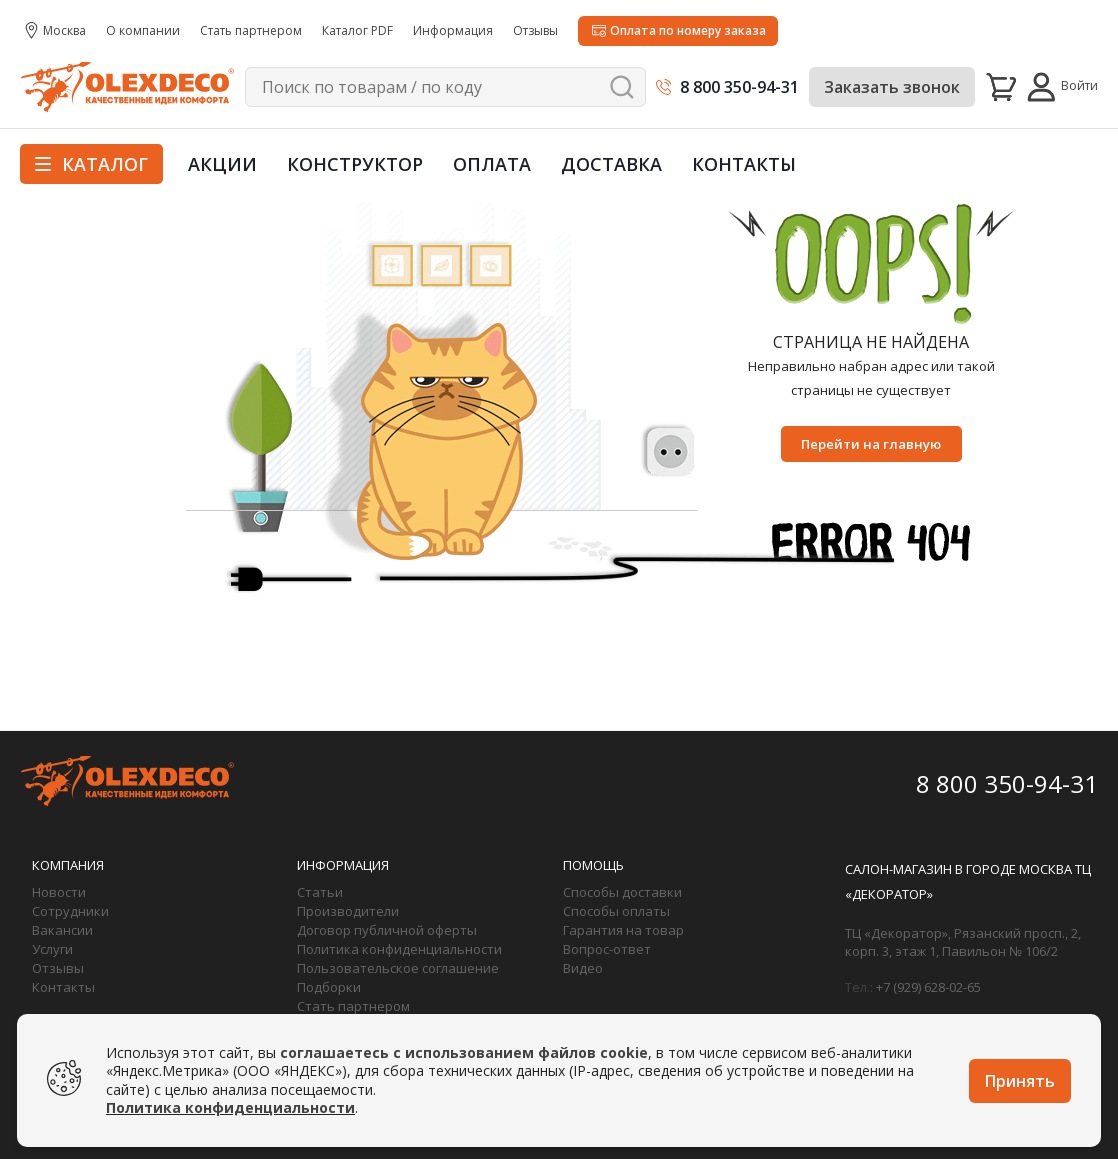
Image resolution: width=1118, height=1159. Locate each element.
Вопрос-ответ (607, 949)
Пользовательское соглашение (398, 968)
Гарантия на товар (623, 930)
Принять (1020, 1081)
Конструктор (355, 164)
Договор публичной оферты (387, 930)
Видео (583, 968)
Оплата (492, 164)
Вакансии (62, 930)
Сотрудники (70, 911)
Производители (348, 911)
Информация (343, 865)
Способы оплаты (616, 911)
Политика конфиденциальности (399, 949)
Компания (68, 865)
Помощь (593, 865)
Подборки (329, 987)
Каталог (91, 164)
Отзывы (58, 968)
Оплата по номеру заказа (688, 30)
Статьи (320, 892)
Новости (59, 892)
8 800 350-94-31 (739, 87)
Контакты (744, 164)
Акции (222, 164)
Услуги (52, 949)
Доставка (611, 164)
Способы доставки (622, 892)
